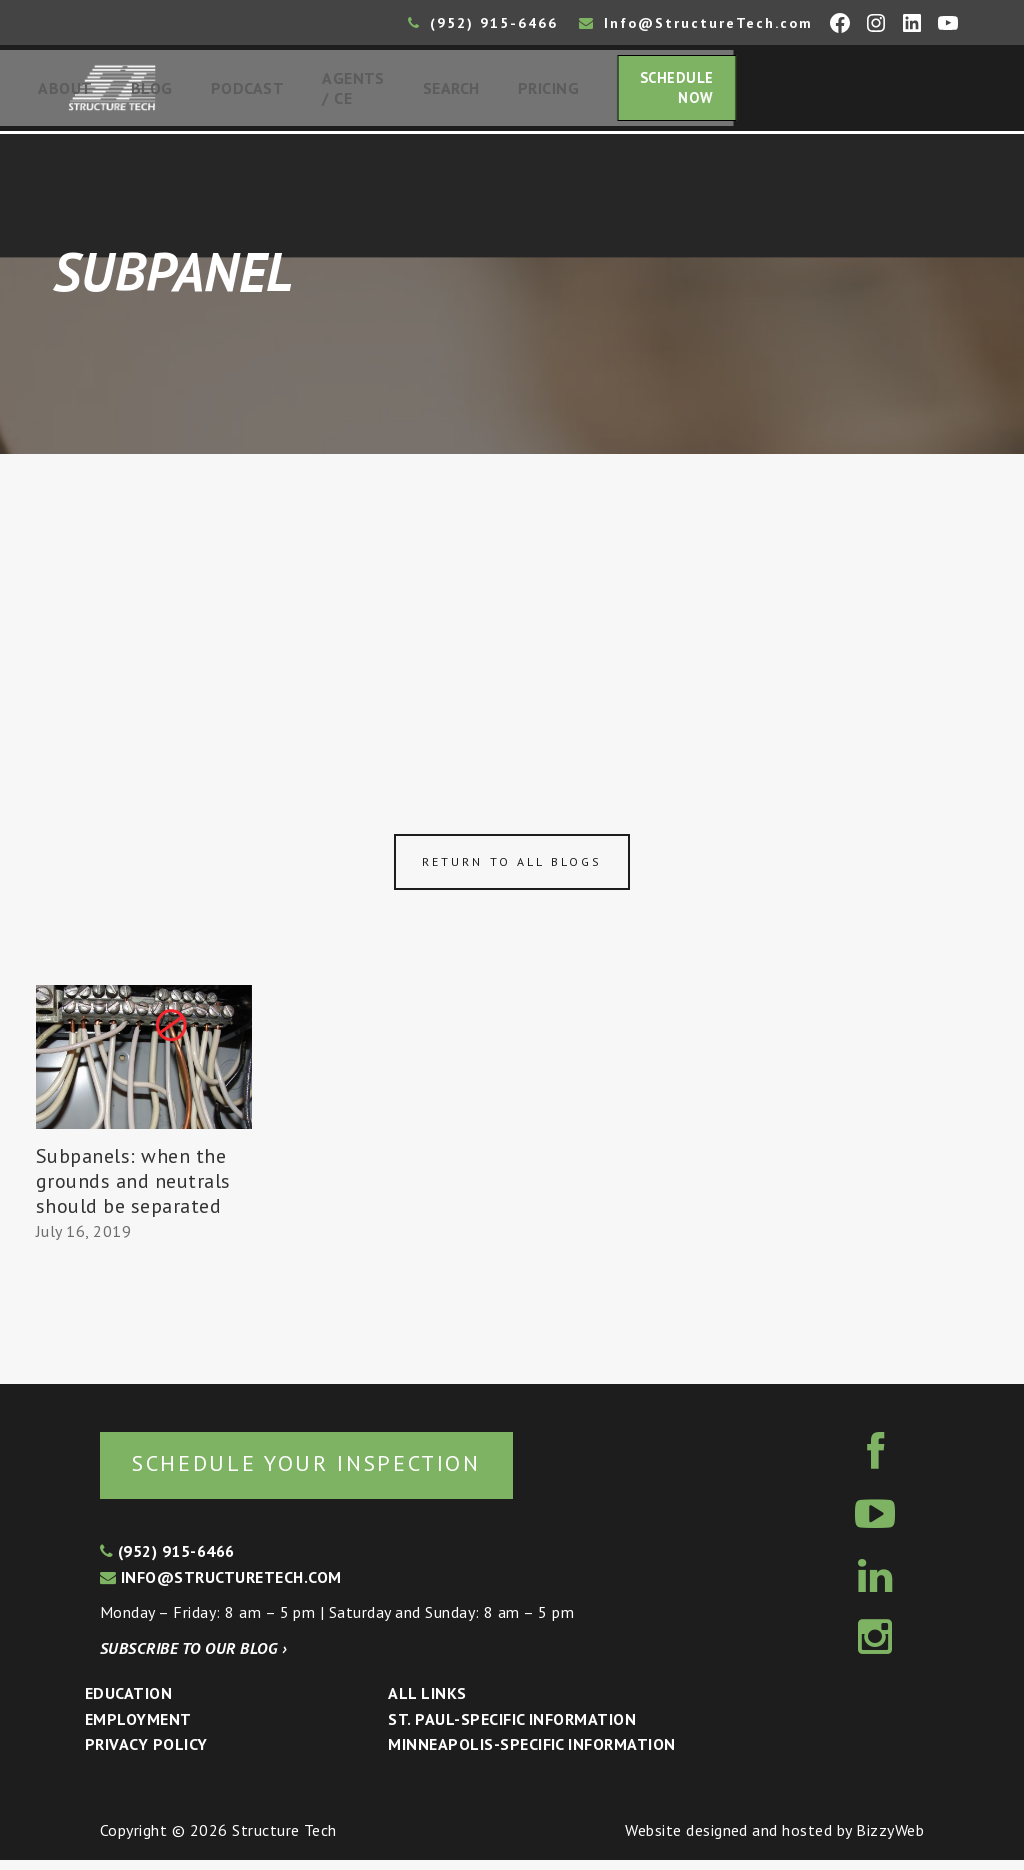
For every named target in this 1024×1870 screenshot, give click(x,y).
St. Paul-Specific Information (512, 1730)
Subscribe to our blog (193, 1658)
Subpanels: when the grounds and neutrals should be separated (133, 1188)
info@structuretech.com (221, 1587)
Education (128, 1704)
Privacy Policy (146, 1755)
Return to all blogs (512, 869)
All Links (427, 1704)
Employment (138, 1730)
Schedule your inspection (335, 1472)
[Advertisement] (512, 612)
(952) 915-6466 (483, 23)
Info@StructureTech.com (696, 23)
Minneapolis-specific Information (531, 1755)
